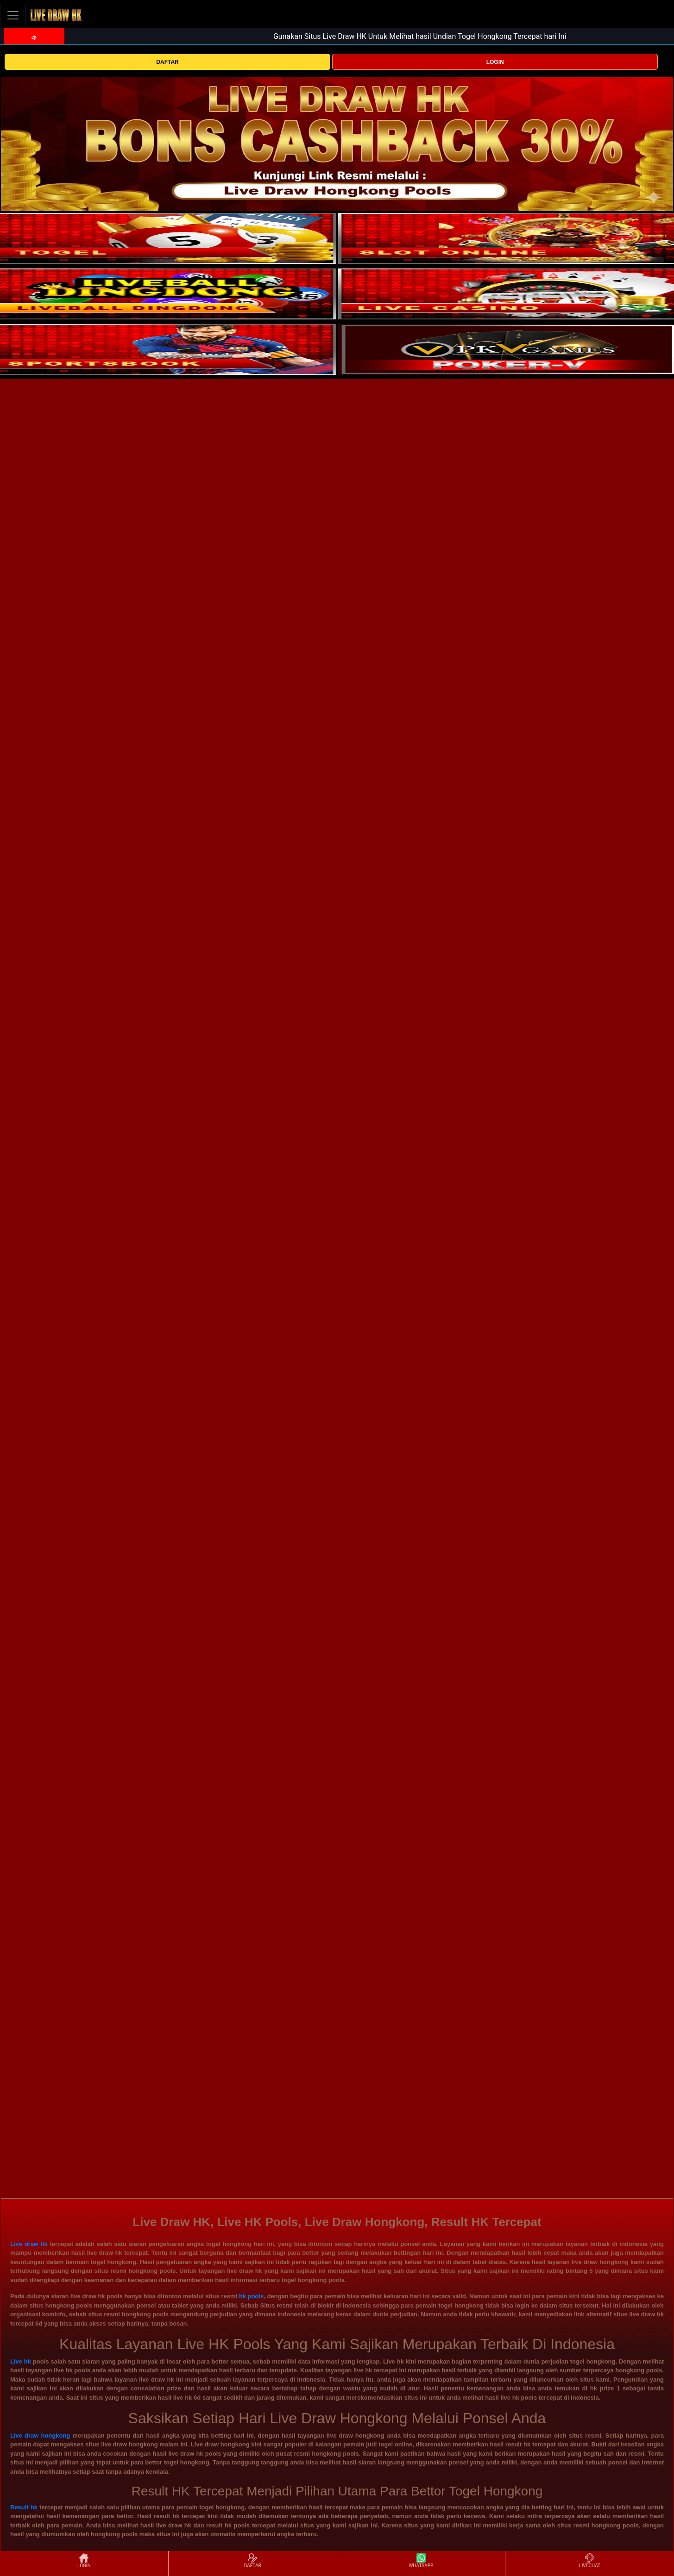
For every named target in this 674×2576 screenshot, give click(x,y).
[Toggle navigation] (13, 15)
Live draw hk (29, 2243)
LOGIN (495, 62)
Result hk (24, 2507)
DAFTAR (167, 62)
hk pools (251, 2296)
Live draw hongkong (40, 2435)
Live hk (20, 2361)
